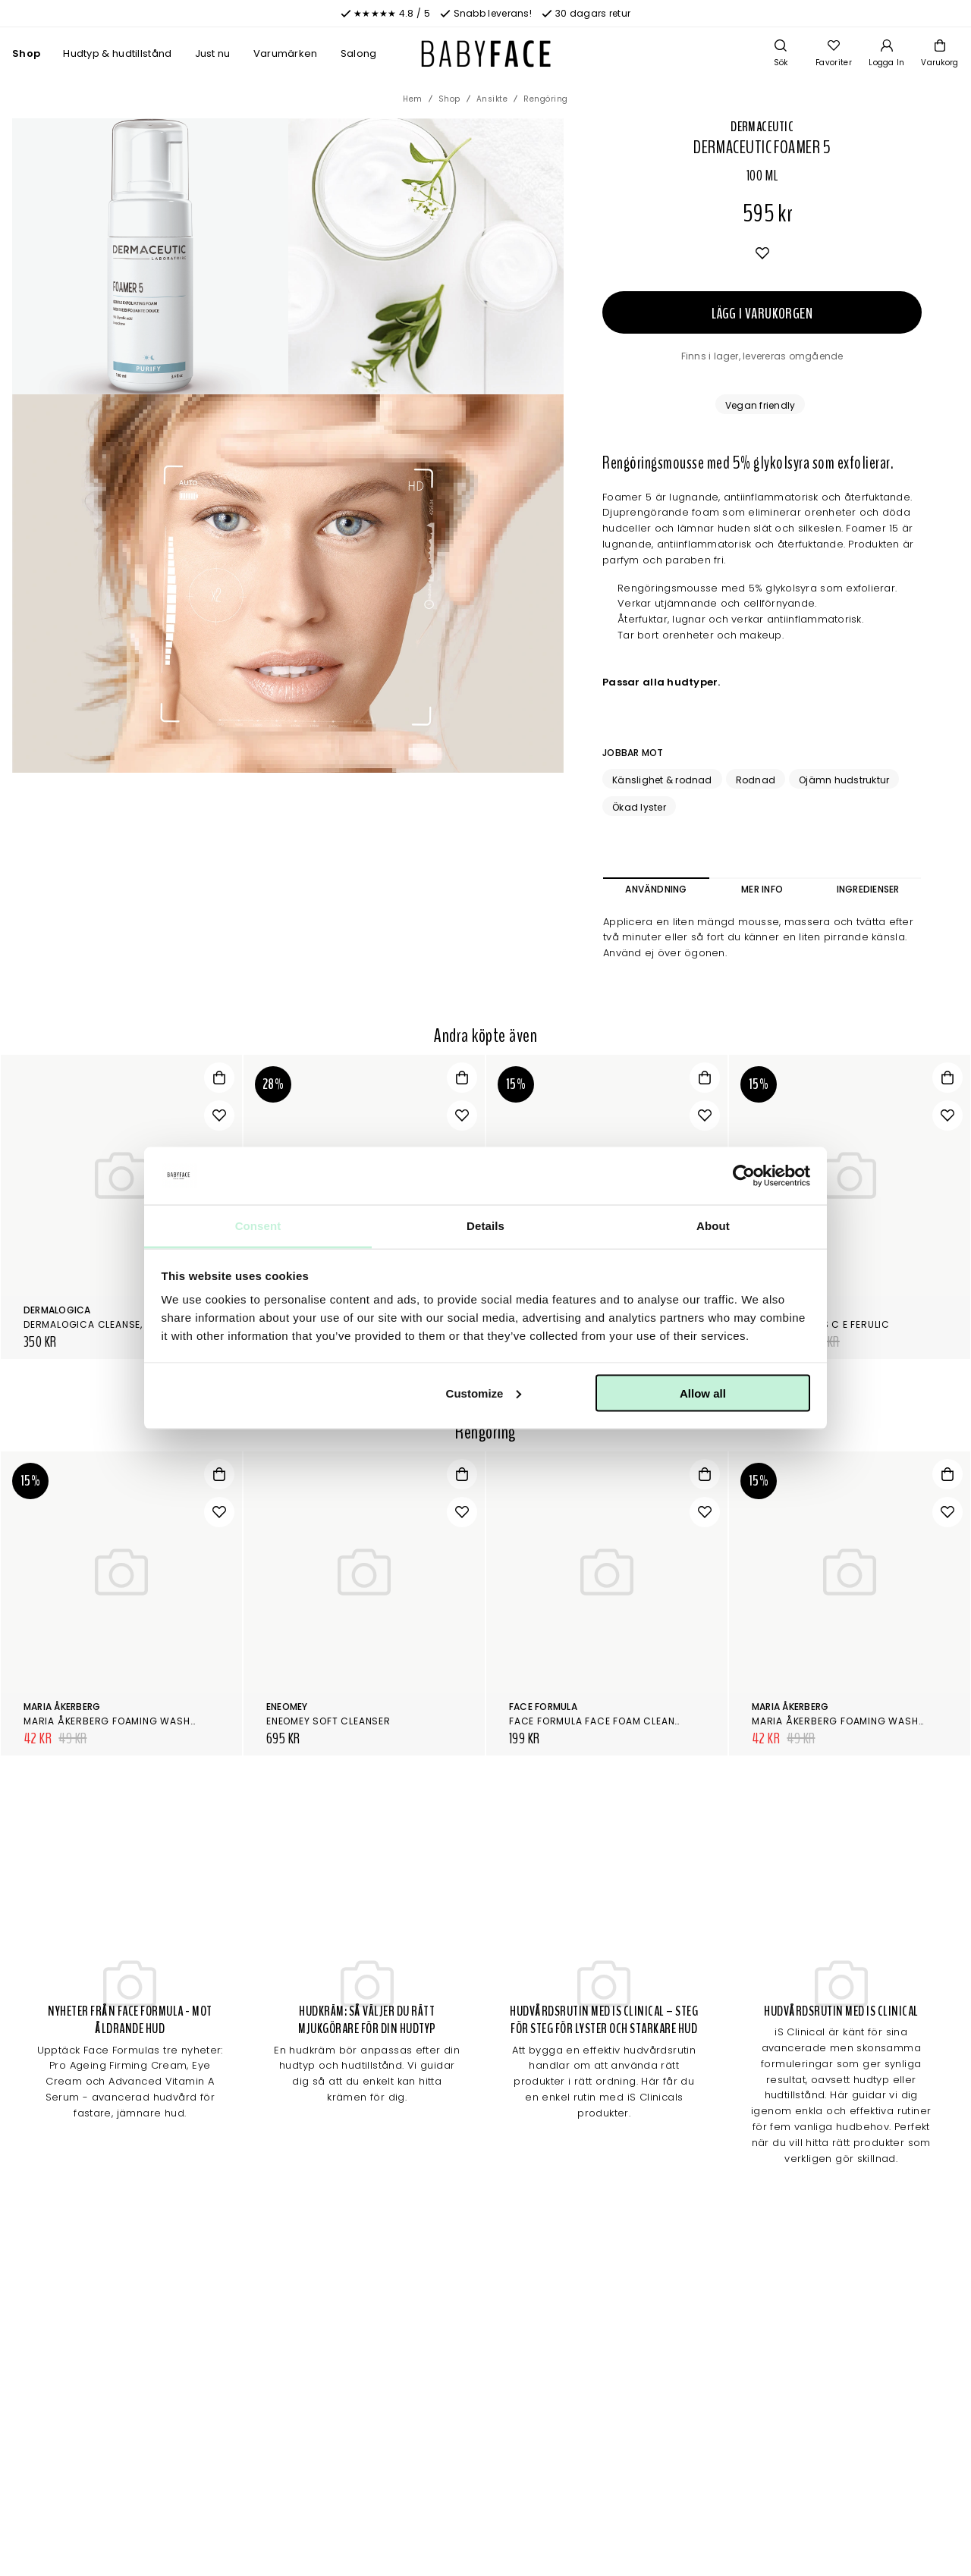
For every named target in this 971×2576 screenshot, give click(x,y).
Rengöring (545, 99)
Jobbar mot (632, 752)
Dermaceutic (762, 127)
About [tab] (713, 1225)
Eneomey (287, 1706)
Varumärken (285, 53)
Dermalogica (57, 1310)
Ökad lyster (639, 807)
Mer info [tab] (762, 889)
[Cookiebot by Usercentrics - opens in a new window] (743, 1176)
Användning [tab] (656, 889)
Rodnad (755, 779)
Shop (26, 53)
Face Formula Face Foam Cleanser (601, 1721)
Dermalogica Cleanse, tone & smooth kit (134, 1324)
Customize (484, 1392)
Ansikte (492, 99)
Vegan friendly (760, 405)
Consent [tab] (258, 1225)
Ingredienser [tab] (868, 889)
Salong (359, 53)
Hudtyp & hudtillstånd (117, 53)
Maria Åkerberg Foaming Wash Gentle (126, 1721)
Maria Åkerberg (62, 1706)
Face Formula (543, 1706)
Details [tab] (485, 1225)
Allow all (703, 1392)
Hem (413, 99)
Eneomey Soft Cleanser (328, 1721)
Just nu (213, 53)
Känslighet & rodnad (662, 779)
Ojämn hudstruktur (844, 779)
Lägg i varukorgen (762, 313)
